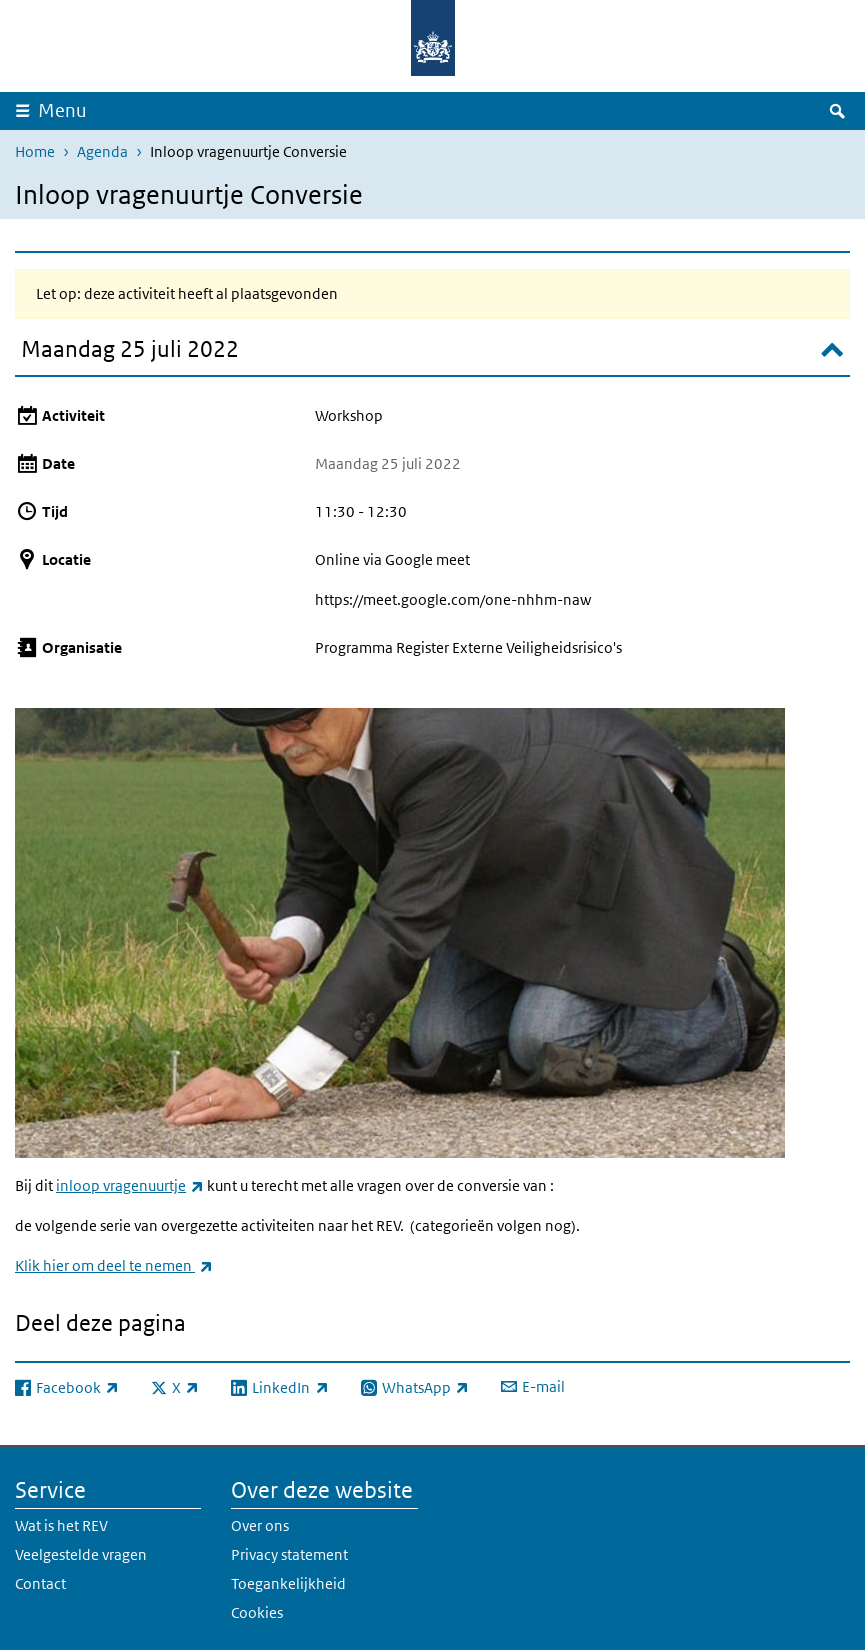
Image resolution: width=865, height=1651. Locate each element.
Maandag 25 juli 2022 (130, 348)
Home (35, 151)
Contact (40, 1583)
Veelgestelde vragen (81, 1554)
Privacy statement (289, 1554)
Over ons (260, 1525)
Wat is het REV (61, 1525)
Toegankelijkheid (288, 1583)
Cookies (257, 1612)
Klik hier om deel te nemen (114, 1265)
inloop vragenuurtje (130, 1185)
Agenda (102, 151)
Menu (62, 110)
